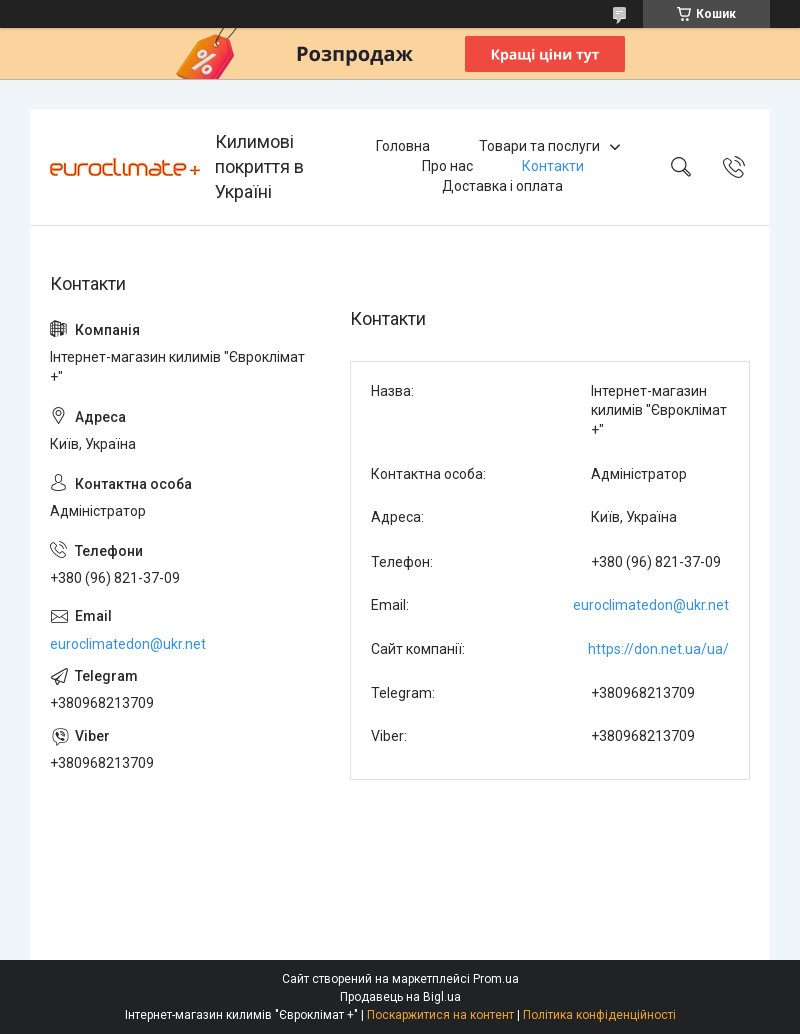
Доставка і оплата (502, 186)
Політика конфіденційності (599, 1015)
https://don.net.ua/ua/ (658, 649)
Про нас (447, 166)
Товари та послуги (539, 146)
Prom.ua (496, 979)
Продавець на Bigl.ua (400, 997)
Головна (403, 146)
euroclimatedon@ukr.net (651, 605)
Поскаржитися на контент (440, 1015)
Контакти (553, 166)
